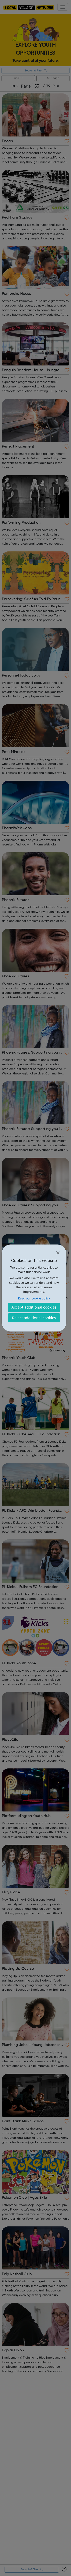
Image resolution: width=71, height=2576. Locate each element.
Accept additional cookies (34, 1307)
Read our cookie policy (34, 1298)
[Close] (58, 1253)
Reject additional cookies (34, 1317)
